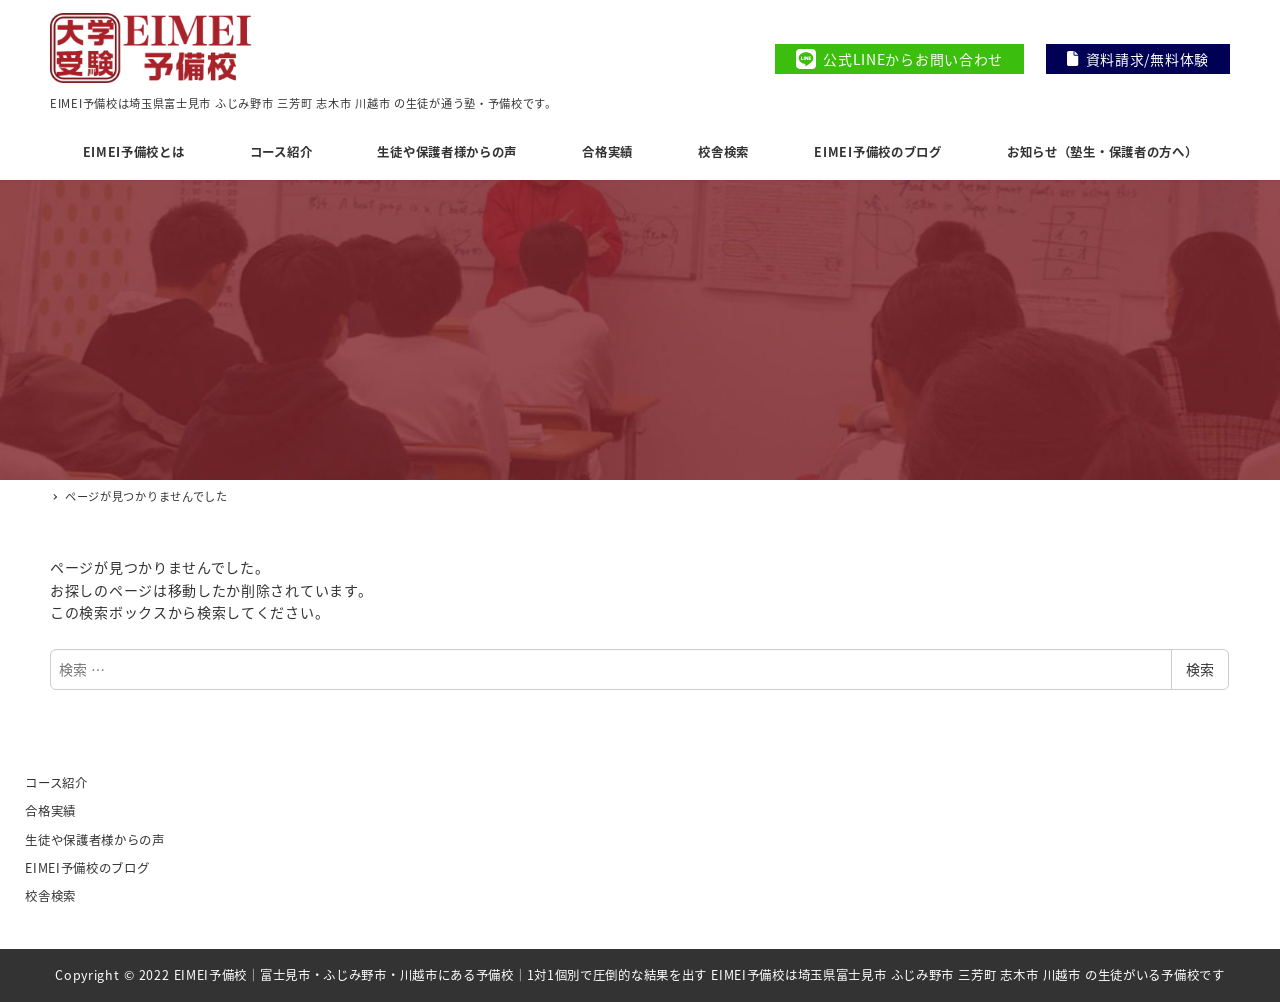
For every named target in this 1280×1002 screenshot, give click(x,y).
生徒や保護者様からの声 (95, 840)
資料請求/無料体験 (1138, 59)
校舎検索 (50, 896)
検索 (1200, 669)
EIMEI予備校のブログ (87, 868)
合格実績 (50, 811)
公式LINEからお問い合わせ (899, 59)
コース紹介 (56, 783)
